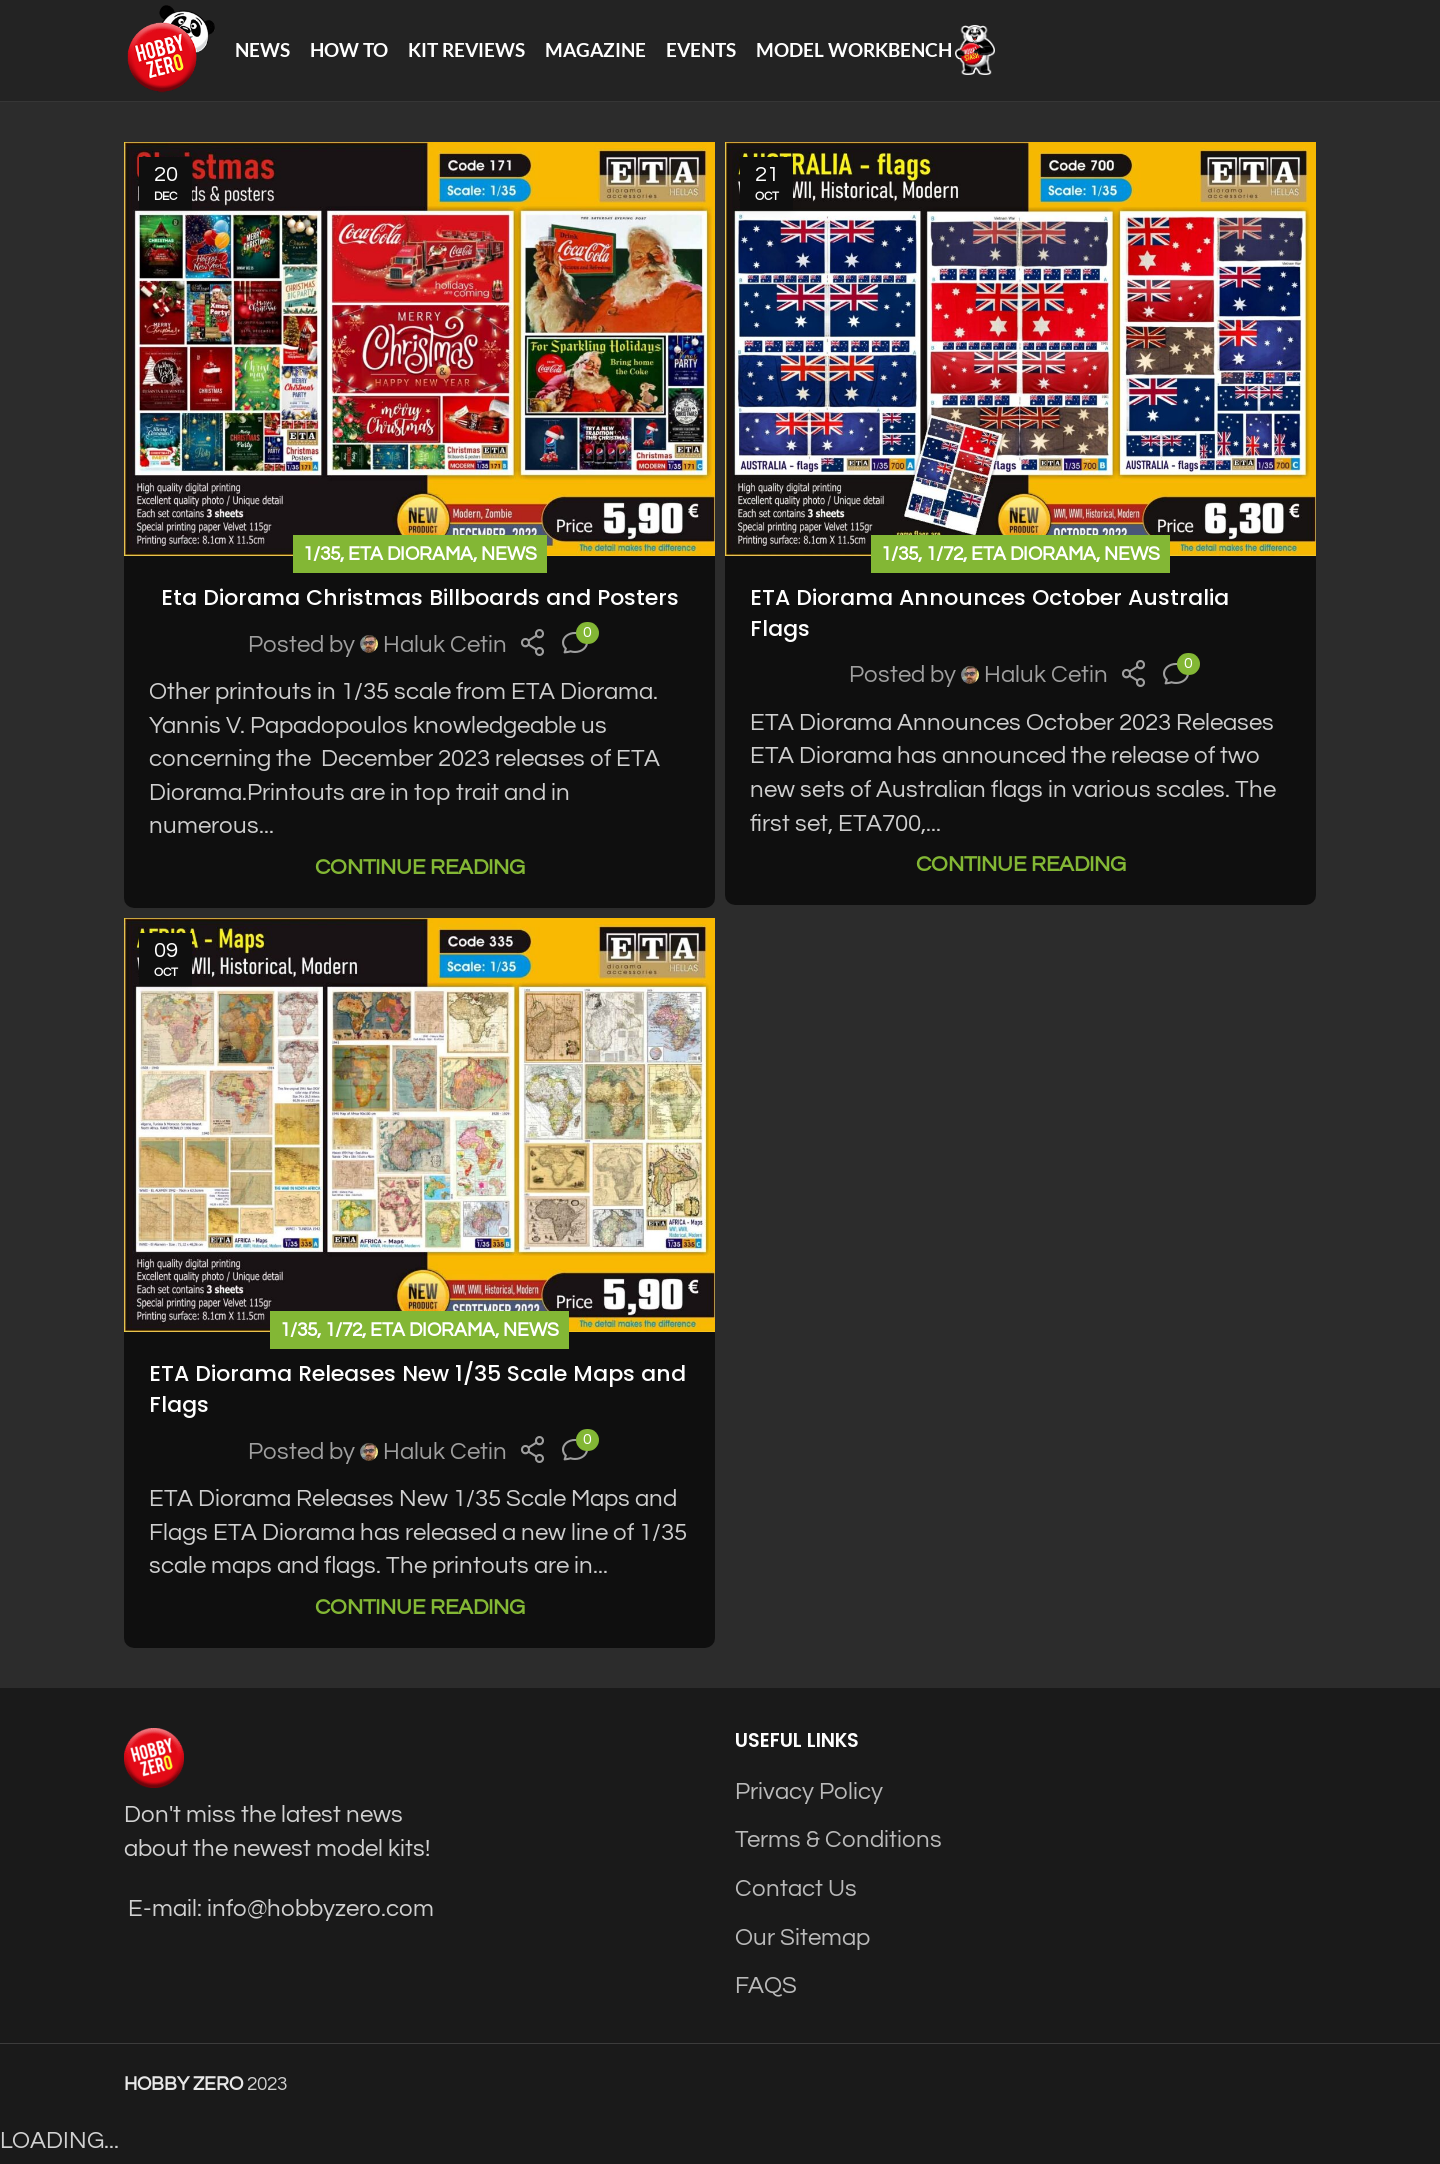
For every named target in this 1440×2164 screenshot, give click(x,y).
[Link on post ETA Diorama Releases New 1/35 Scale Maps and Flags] (419, 1128)
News (509, 557)
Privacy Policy (809, 1794)
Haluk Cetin (445, 647)
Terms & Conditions (838, 1843)
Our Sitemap (802, 1940)
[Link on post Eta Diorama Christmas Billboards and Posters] (419, 352)
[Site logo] (171, 50)
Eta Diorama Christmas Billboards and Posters (420, 600)
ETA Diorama (410, 557)
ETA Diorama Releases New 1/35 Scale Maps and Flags (417, 1392)
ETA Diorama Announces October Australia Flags (989, 616)
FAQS (766, 1988)
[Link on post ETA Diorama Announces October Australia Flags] (1020, 352)
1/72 (944, 557)
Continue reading (420, 870)
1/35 (321, 557)
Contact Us (796, 1891)
